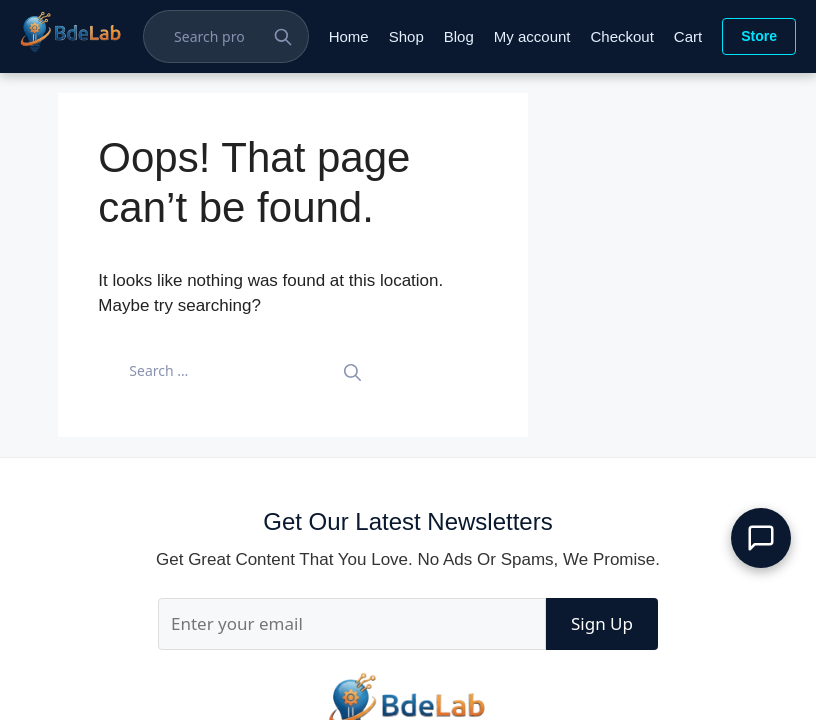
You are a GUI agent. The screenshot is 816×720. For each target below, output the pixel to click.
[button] (761, 538)
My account (532, 36)
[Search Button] (283, 37)
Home (349, 36)
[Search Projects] (216, 36)
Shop (406, 36)
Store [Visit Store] (759, 36)
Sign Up (602, 623)
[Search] (352, 370)
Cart (688, 36)
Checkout (621, 36)
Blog (459, 36)
